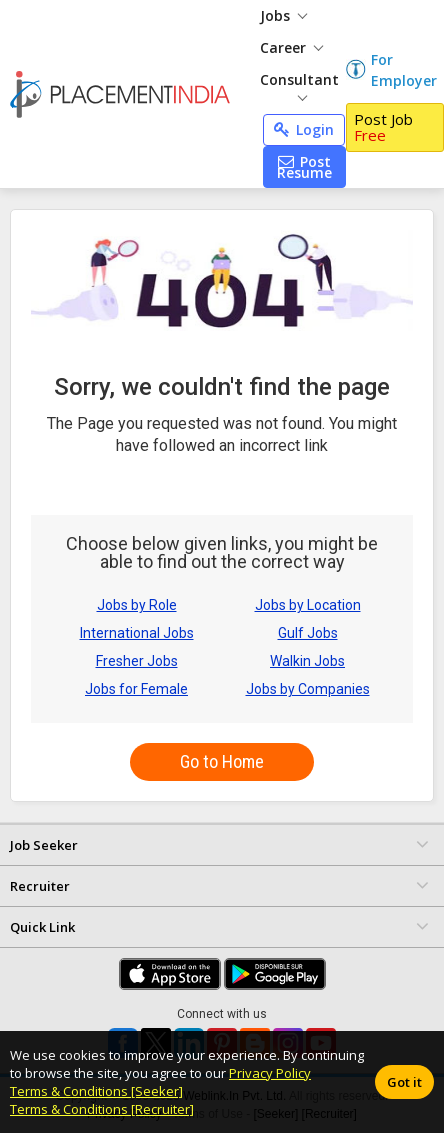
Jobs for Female (136, 689)
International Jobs (137, 633)
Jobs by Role (137, 605)
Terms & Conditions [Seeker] (96, 1091)
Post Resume (304, 167)
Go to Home (222, 761)
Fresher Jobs (137, 661)
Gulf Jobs (308, 633)
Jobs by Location (308, 605)
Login (304, 129)
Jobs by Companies (308, 689)
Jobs (283, 15)
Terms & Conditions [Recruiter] (102, 1109)
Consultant (299, 85)
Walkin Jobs (307, 661)
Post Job (383, 127)
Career (291, 47)
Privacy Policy (270, 1073)
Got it (404, 1082)
